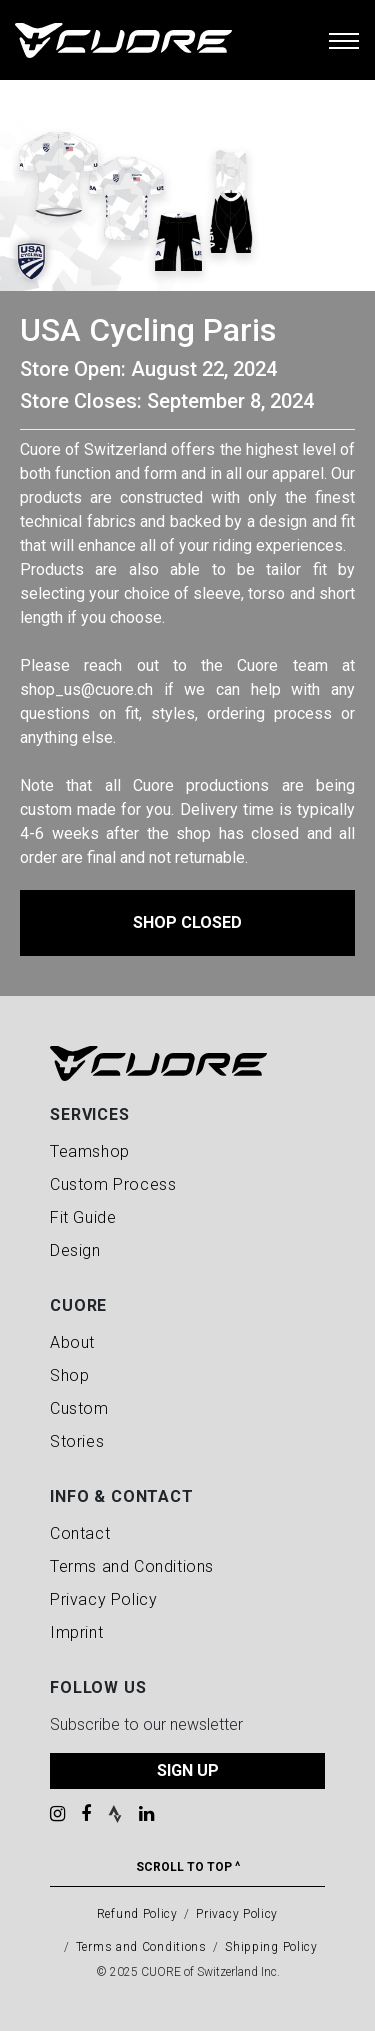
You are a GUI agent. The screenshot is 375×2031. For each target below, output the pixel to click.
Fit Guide (83, 1217)
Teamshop (90, 1151)
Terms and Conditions (132, 1566)
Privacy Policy (103, 1599)
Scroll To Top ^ (188, 1867)
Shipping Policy (271, 1947)
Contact (80, 1533)
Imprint (76, 1632)
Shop (69, 1375)
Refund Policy (137, 1914)
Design (75, 1250)
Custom (79, 1408)
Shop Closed (187, 922)
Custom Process (113, 1184)
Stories (77, 1441)
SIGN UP (188, 1770)
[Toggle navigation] (344, 40)
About (72, 1342)
